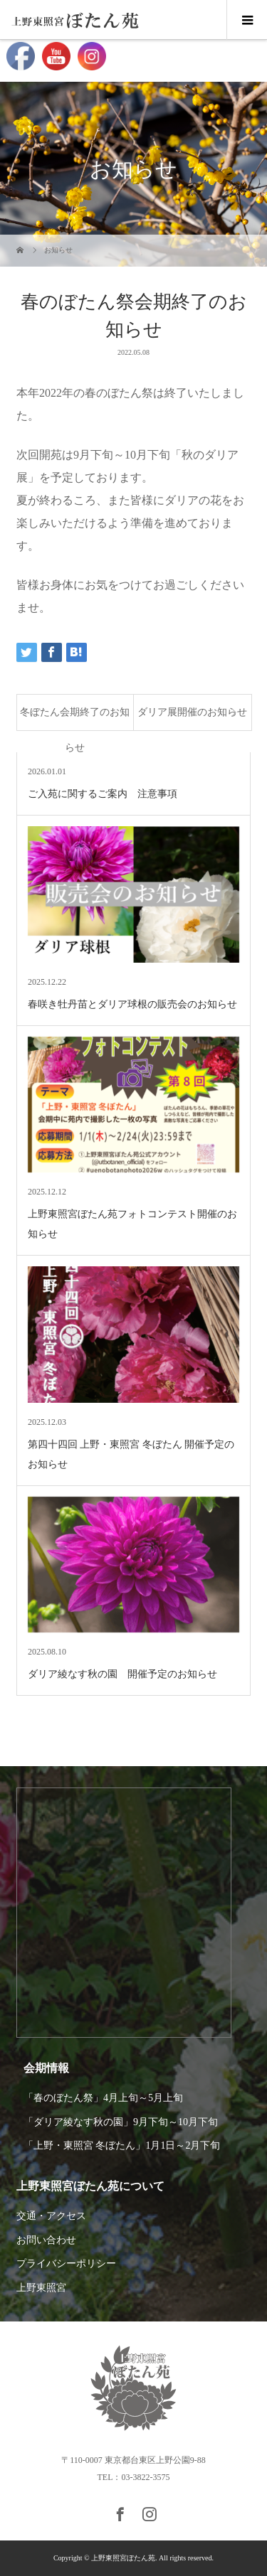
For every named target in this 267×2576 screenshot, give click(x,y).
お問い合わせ (46, 2240)
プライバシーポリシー (66, 2263)
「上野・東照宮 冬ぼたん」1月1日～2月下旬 (122, 2145)
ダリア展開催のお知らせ (192, 712)
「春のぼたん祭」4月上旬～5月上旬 (103, 2098)
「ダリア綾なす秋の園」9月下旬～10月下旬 (120, 2122)
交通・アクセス (51, 2216)
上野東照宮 (41, 2287)
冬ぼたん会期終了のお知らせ (75, 718)
